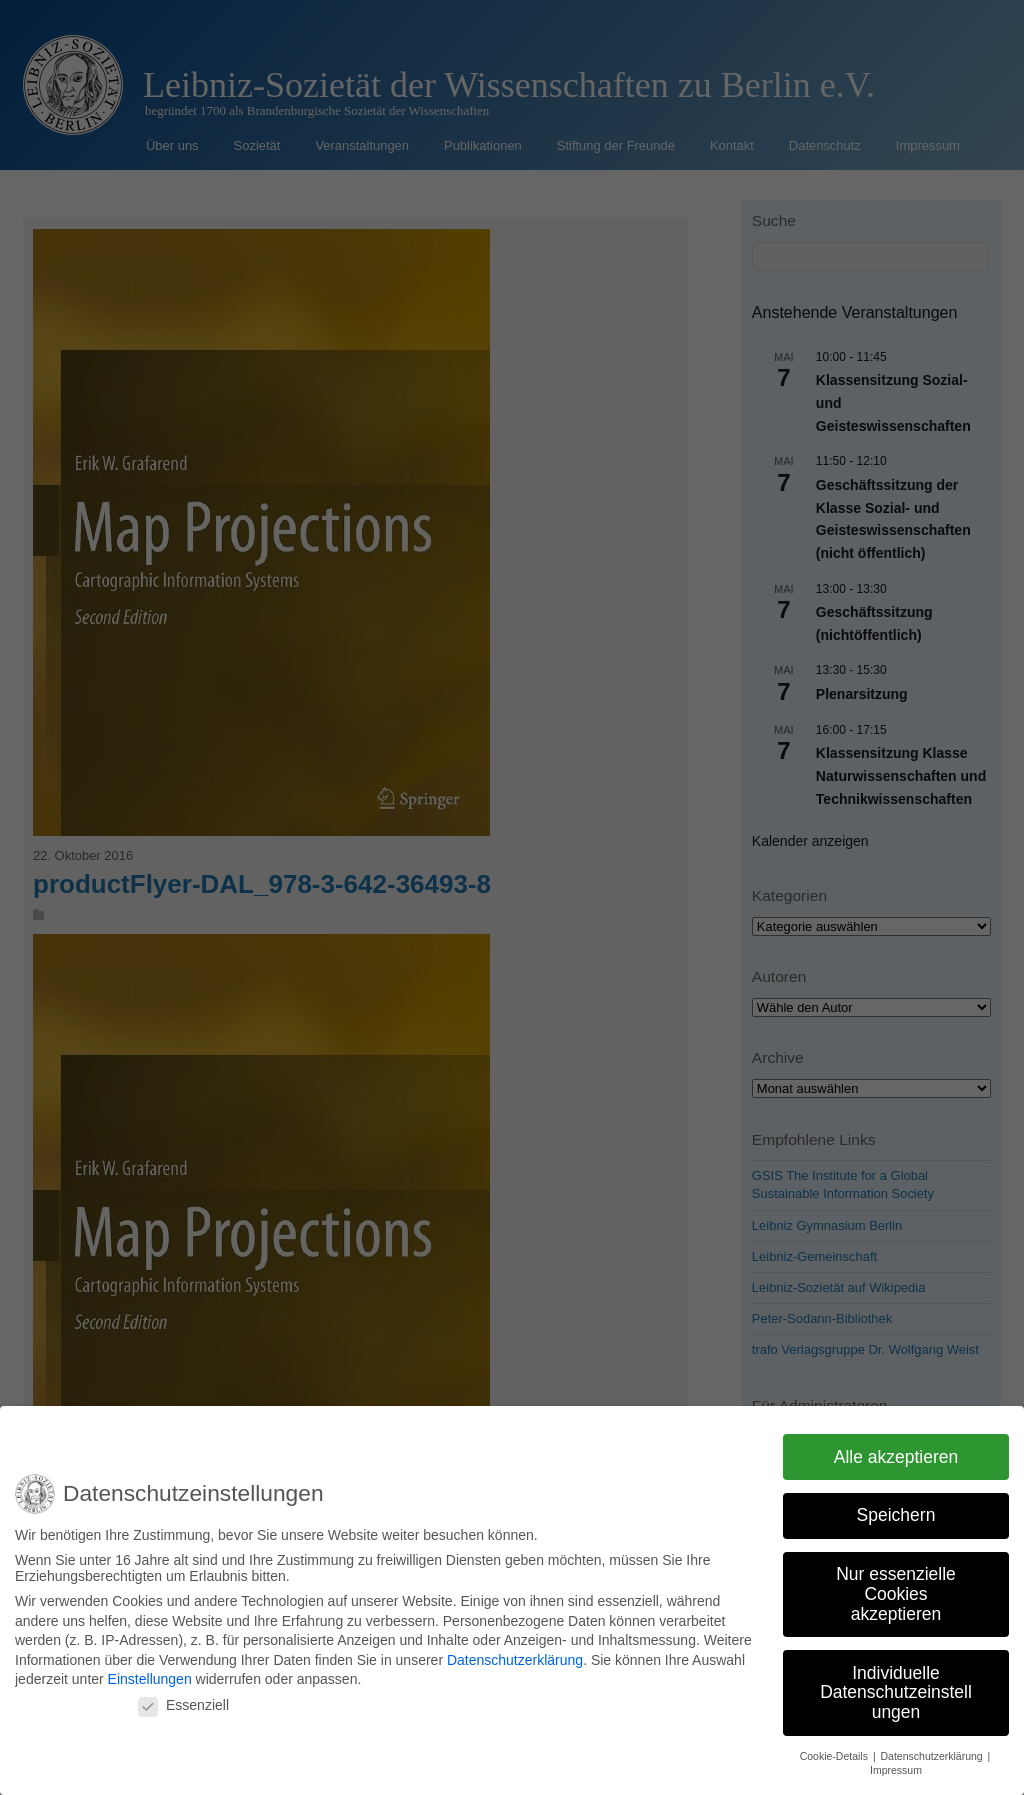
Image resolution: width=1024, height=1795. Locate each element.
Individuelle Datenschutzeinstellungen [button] (896, 1686)
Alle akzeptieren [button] (896, 1451)
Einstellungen (150, 1674)
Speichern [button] (896, 1510)
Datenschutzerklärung (515, 1655)
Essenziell (183, 1700)
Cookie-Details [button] (835, 1750)
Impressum (896, 1765)
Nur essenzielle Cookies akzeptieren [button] (896, 1588)
